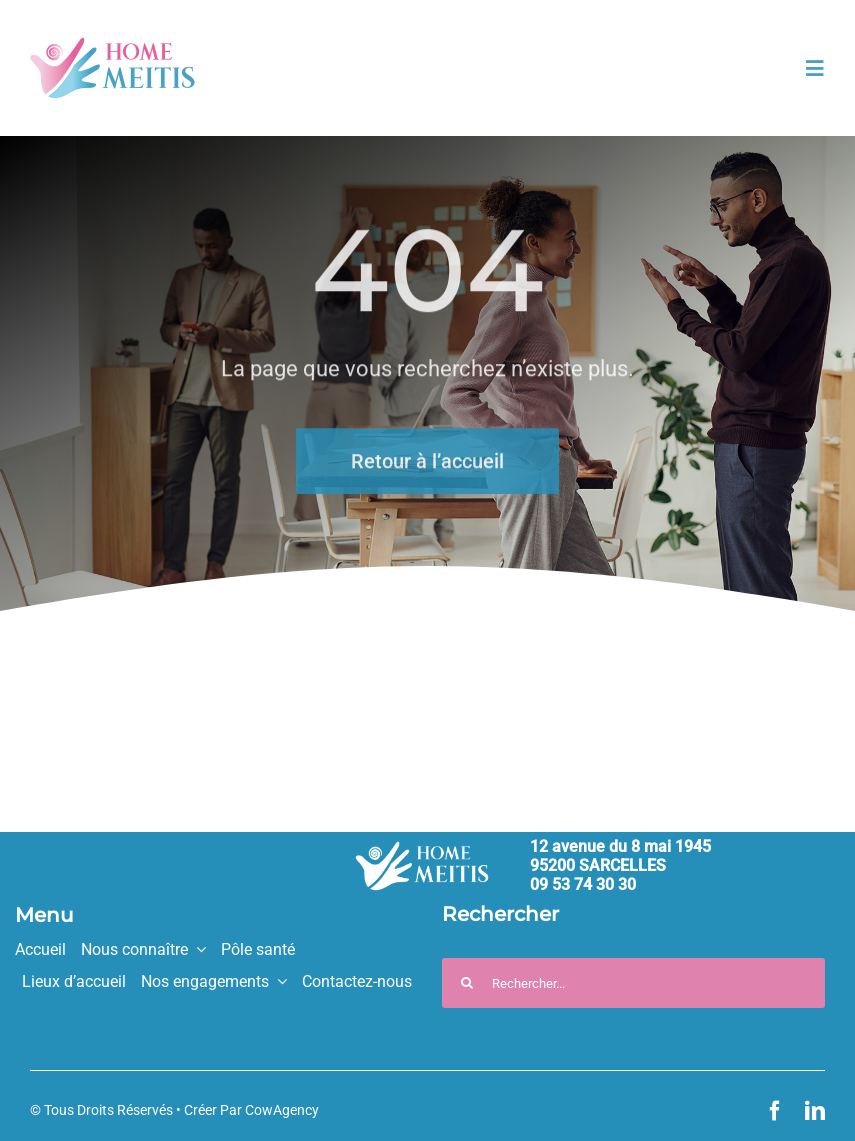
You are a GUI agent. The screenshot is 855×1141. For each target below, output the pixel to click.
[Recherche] (467, 983)
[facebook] (775, 1111)
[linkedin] (815, 1111)
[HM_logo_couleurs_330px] (112, 45)
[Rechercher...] (633, 983)
